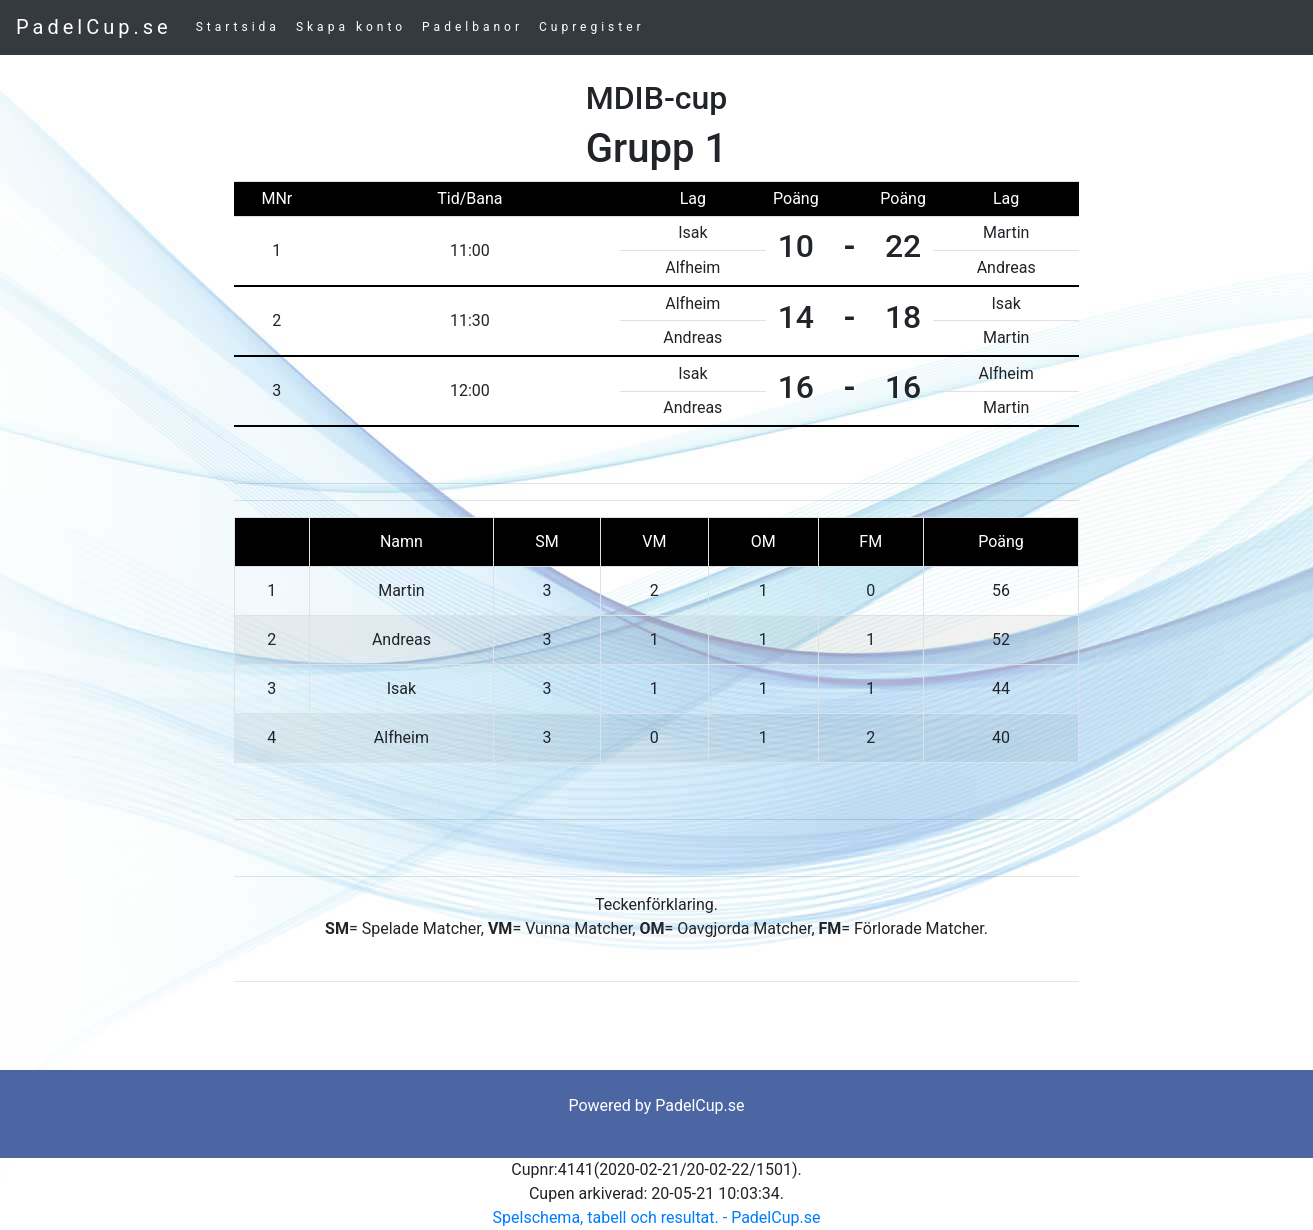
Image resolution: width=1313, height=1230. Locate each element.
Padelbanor (472, 27)
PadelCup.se (94, 27)
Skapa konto (351, 27)
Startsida (238, 27)
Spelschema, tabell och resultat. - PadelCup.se (657, 1217)
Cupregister (592, 27)
